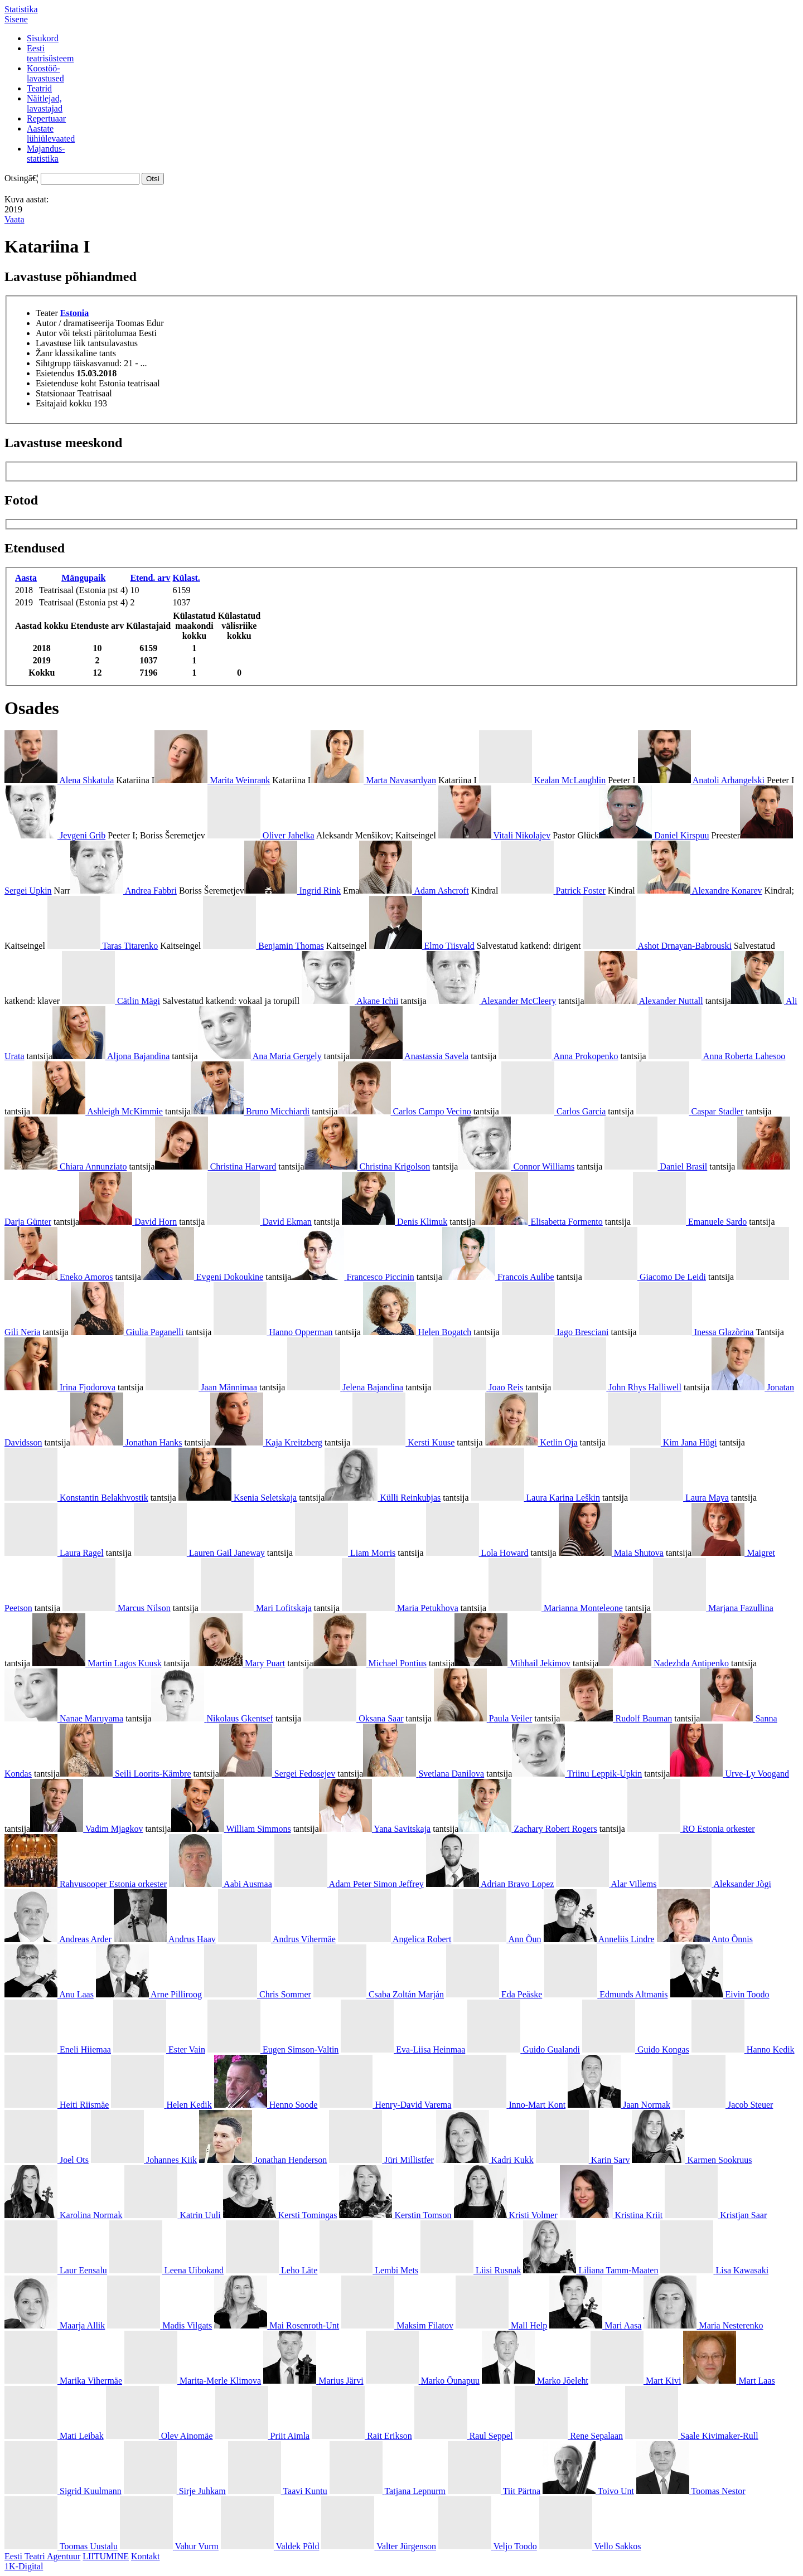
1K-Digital (23, 2566)
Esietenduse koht (66, 383)
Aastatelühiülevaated (51, 133)
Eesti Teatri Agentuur (42, 2556)
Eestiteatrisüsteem (50, 53)
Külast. (186, 578)
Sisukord (43, 38)
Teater (47, 313)
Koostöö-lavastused (45, 73)
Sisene (16, 19)
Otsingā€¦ (21, 178)
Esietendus (55, 373)
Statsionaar (55, 393)
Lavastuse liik (60, 343)
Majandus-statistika (46, 153)
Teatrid (39, 88)
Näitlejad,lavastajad (44, 103)
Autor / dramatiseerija (75, 323)
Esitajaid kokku (63, 403)
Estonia (74, 313)
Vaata (14, 219)
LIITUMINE (106, 2556)
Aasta (26, 578)
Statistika (21, 9)
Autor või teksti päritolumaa (86, 333)
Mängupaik (83, 578)
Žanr (44, 353)
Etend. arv (150, 578)
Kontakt (145, 2556)
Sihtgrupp (53, 363)
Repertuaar (46, 118)
